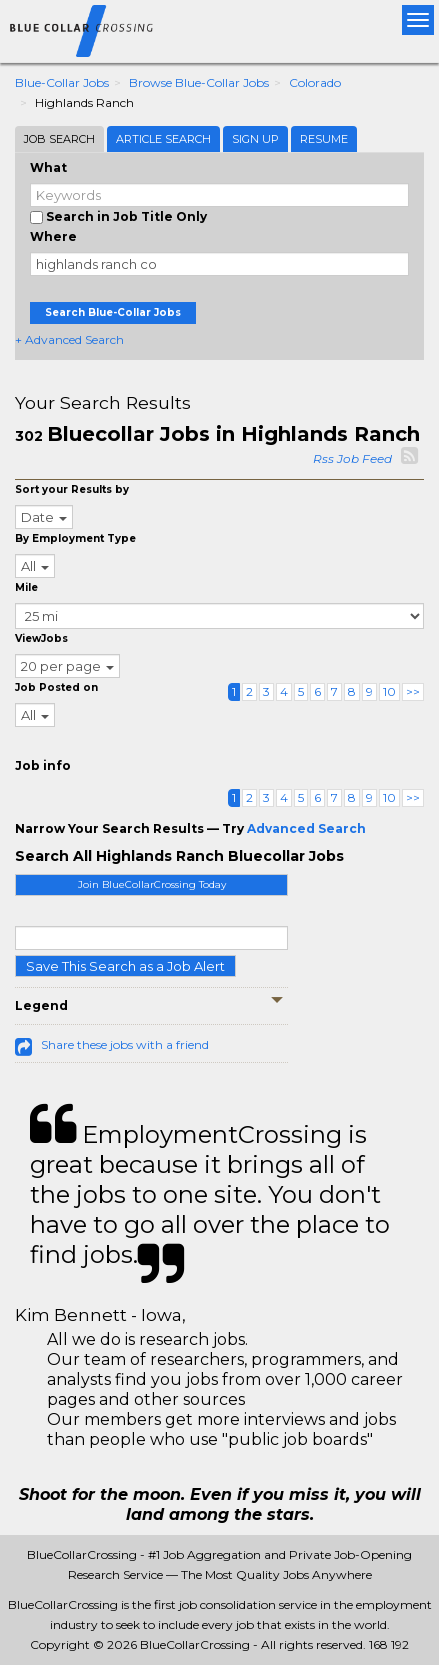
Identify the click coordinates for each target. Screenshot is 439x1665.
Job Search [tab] (59, 139)
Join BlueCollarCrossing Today (152, 884)
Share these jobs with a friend (125, 1044)
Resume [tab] (324, 139)
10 (389, 691)
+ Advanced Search (69, 339)
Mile (26, 587)
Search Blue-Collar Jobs (113, 312)
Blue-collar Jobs (62, 82)
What (48, 167)
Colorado (315, 82)
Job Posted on (56, 687)
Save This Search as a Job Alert (125, 966)
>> (413, 691)
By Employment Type (75, 538)
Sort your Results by (72, 489)
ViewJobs (41, 638)
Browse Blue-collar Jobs (199, 82)
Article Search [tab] (163, 139)
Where (53, 236)
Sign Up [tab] (255, 139)
